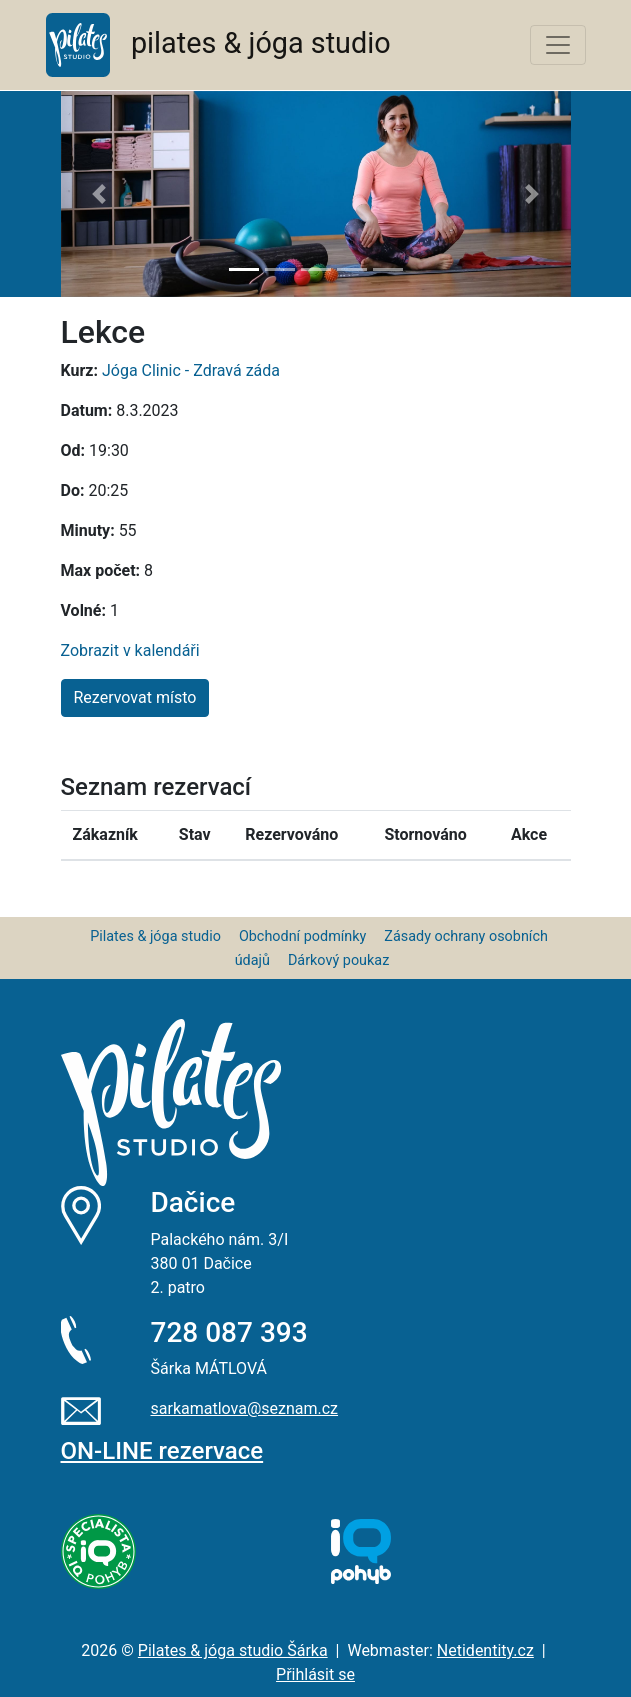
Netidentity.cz (485, 1650)
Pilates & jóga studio (155, 936)
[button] (99, 194)
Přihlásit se (315, 1674)
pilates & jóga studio (218, 45)
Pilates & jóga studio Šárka (233, 1650)
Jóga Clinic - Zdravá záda (191, 370)
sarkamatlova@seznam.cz (245, 1408)
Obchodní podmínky (302, 936)
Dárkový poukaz (338, 960)
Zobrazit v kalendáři (130, 650)
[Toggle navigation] (558, 45)
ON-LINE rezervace (162, 1451)
